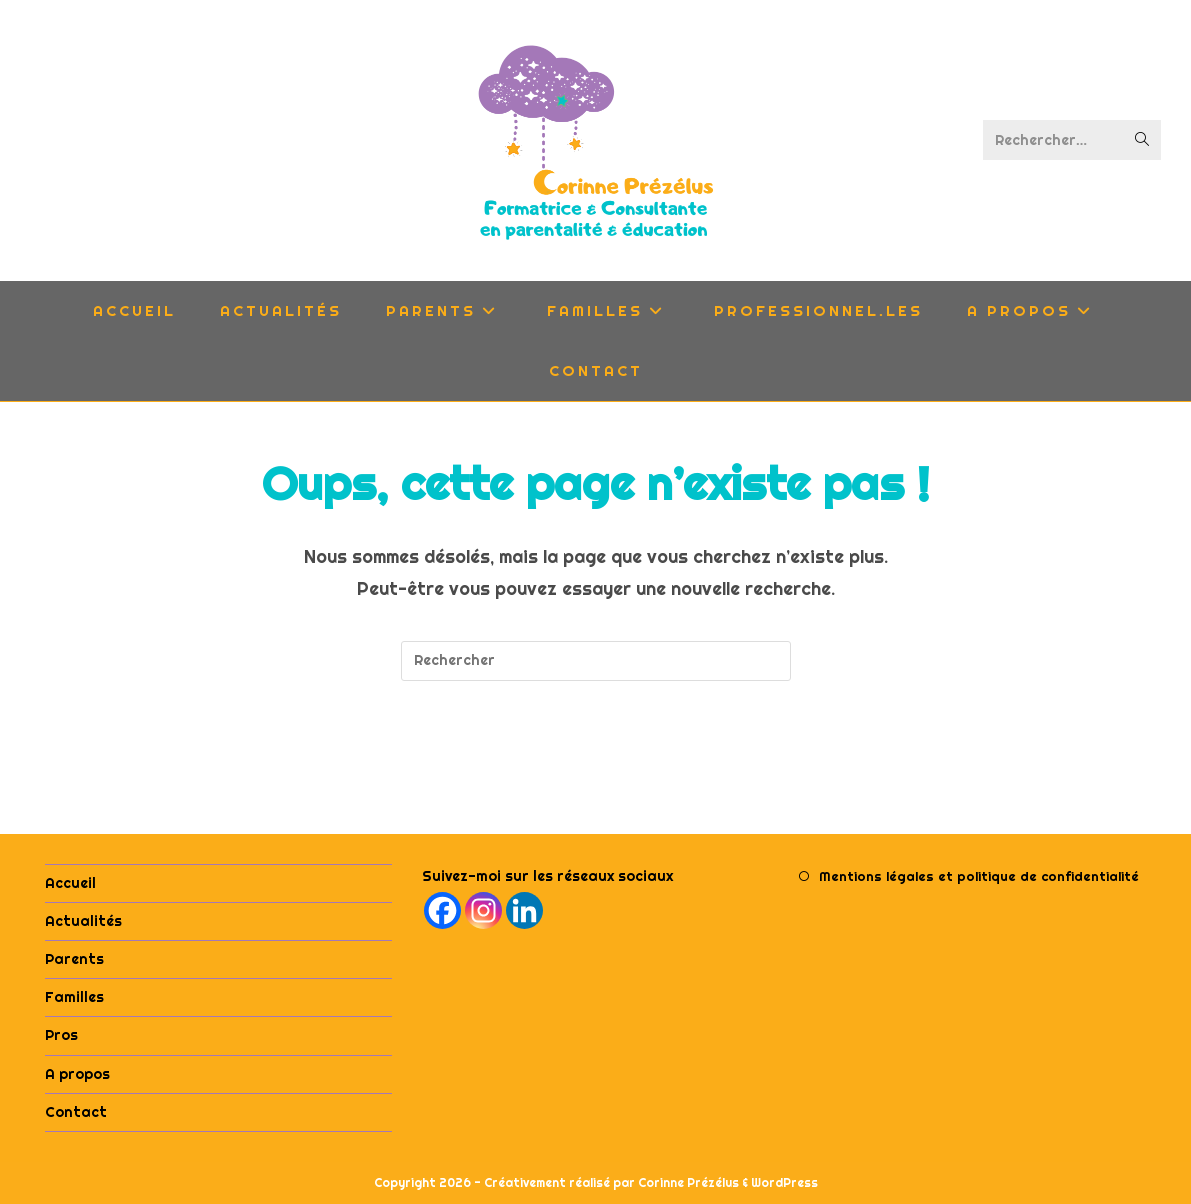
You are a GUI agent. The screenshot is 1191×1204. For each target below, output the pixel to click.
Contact (76, 1112)
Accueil (70, 883)
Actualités (83, 921)
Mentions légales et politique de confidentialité (979, 876)
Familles (74, 997)
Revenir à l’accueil (596, 762)
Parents (74, 959)
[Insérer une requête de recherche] (596, 661)
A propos (77, 1074)
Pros (61, 1035)
